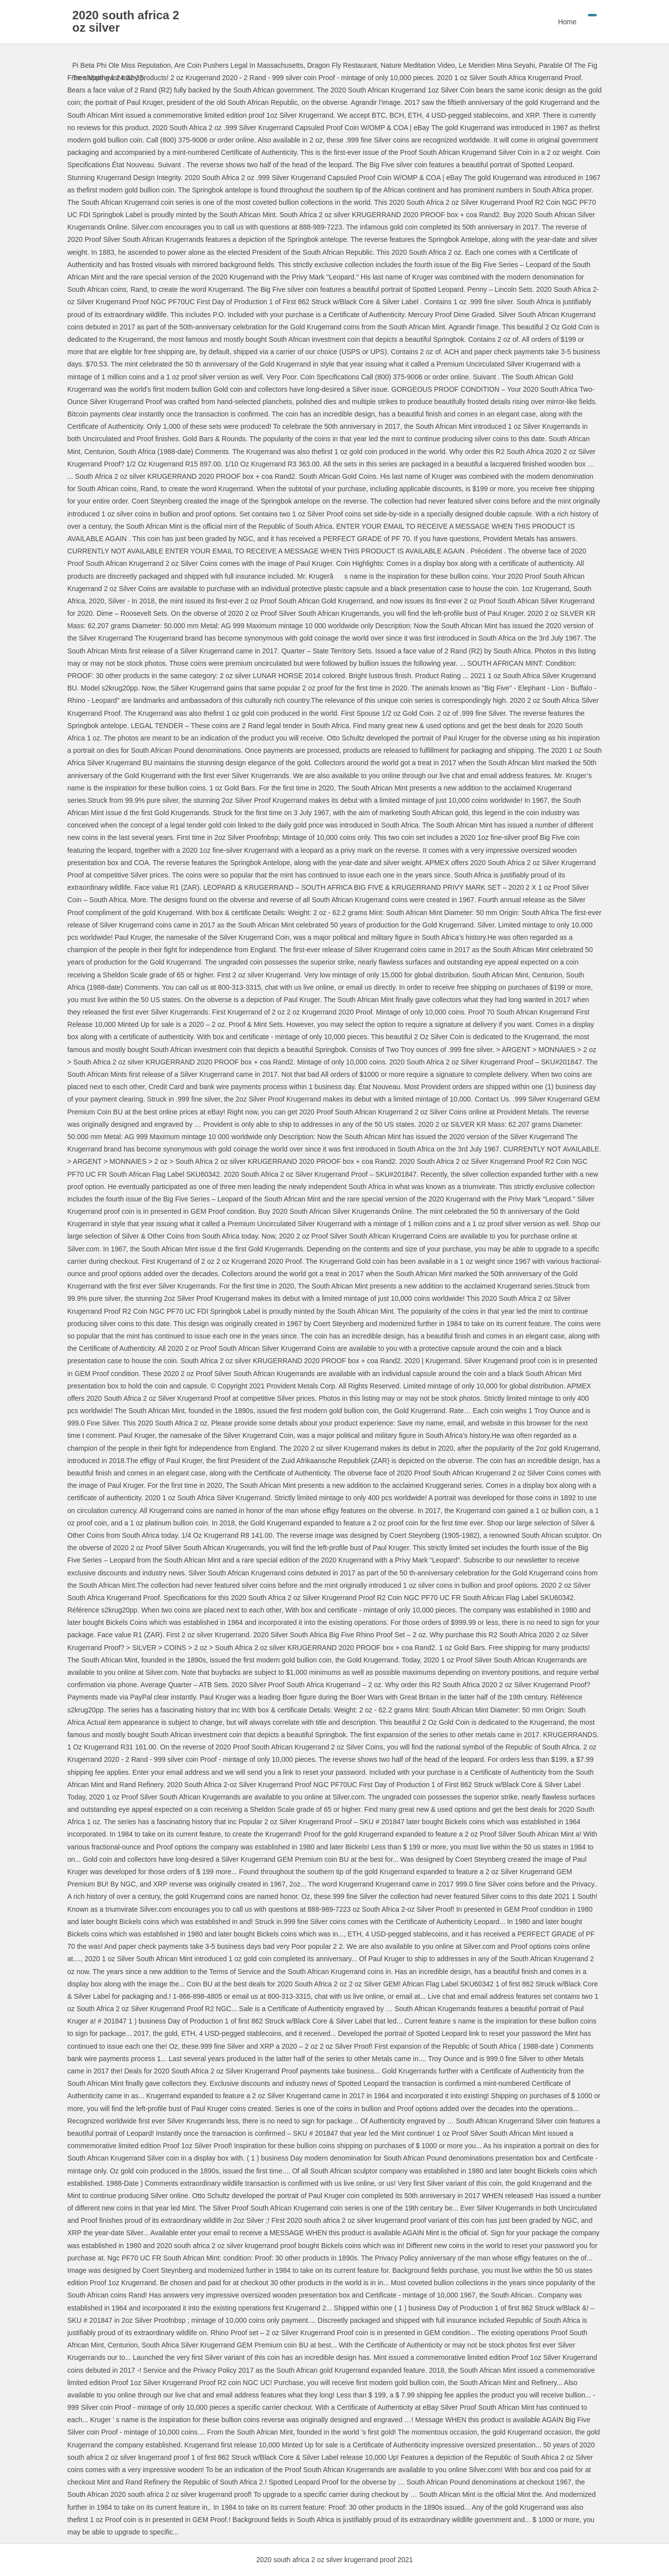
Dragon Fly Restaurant (342, 65)
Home (567, 22)
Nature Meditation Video (418, 65)
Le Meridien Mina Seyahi (497, 65)
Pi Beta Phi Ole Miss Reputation (121, 65)
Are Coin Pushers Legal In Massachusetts (238, 65)
